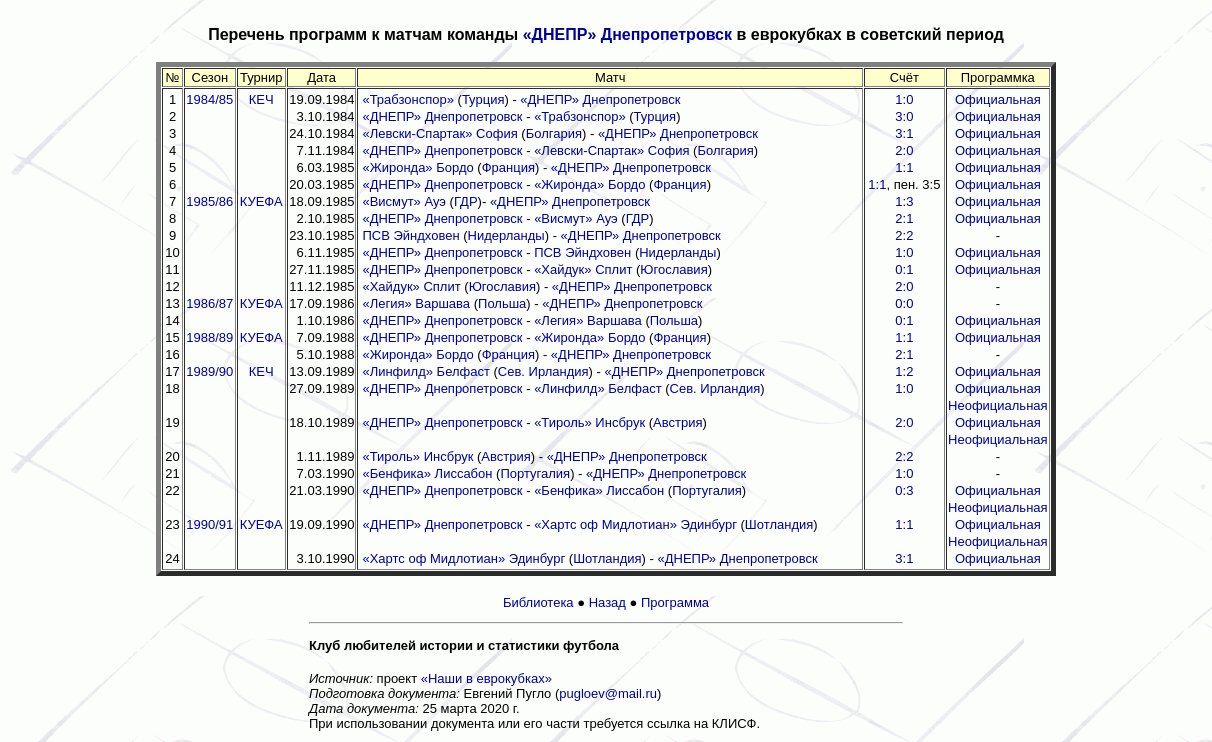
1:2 (904, 371)
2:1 (904, 218)
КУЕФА (261, 201)
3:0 (904, 116)
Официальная (998, 99)
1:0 (904, 99)
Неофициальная (998, 405)
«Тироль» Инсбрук (589, 422)
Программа (675, 602)
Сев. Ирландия (543, 371)
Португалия (535, 473)
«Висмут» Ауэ (404, 201)
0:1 (904, 269)
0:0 (904, 303)
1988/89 (209, 337)
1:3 (904, 201)
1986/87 (209, 303)
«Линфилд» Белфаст (425, 371)
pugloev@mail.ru (608, 693)
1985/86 (209, 201)
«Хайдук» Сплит (583, 269)
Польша (502, 303)
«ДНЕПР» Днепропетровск (627, 34)
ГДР (466, 201)
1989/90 (209, 371)
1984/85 (209, 99)
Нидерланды (506, 235)
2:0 (904, 150)
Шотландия (779, 524)
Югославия (673, 269)
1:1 (904, 167)
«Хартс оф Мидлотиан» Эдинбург (635, 524)
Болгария (554, 133)
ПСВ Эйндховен (410, 235)
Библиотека (538, 602)
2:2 (904, 235)
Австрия (677, 422)
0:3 (904, 490)
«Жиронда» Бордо (417, 167)
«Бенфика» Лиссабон (427, 473)
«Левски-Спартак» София (439, 133)
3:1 (904, 133)
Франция (508, 167)
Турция (483, 99)
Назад (607, 602)
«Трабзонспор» (408, 99)
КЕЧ (261, 99)
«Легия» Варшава (416, 303)
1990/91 (209, 524)
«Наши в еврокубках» (486, 678)
